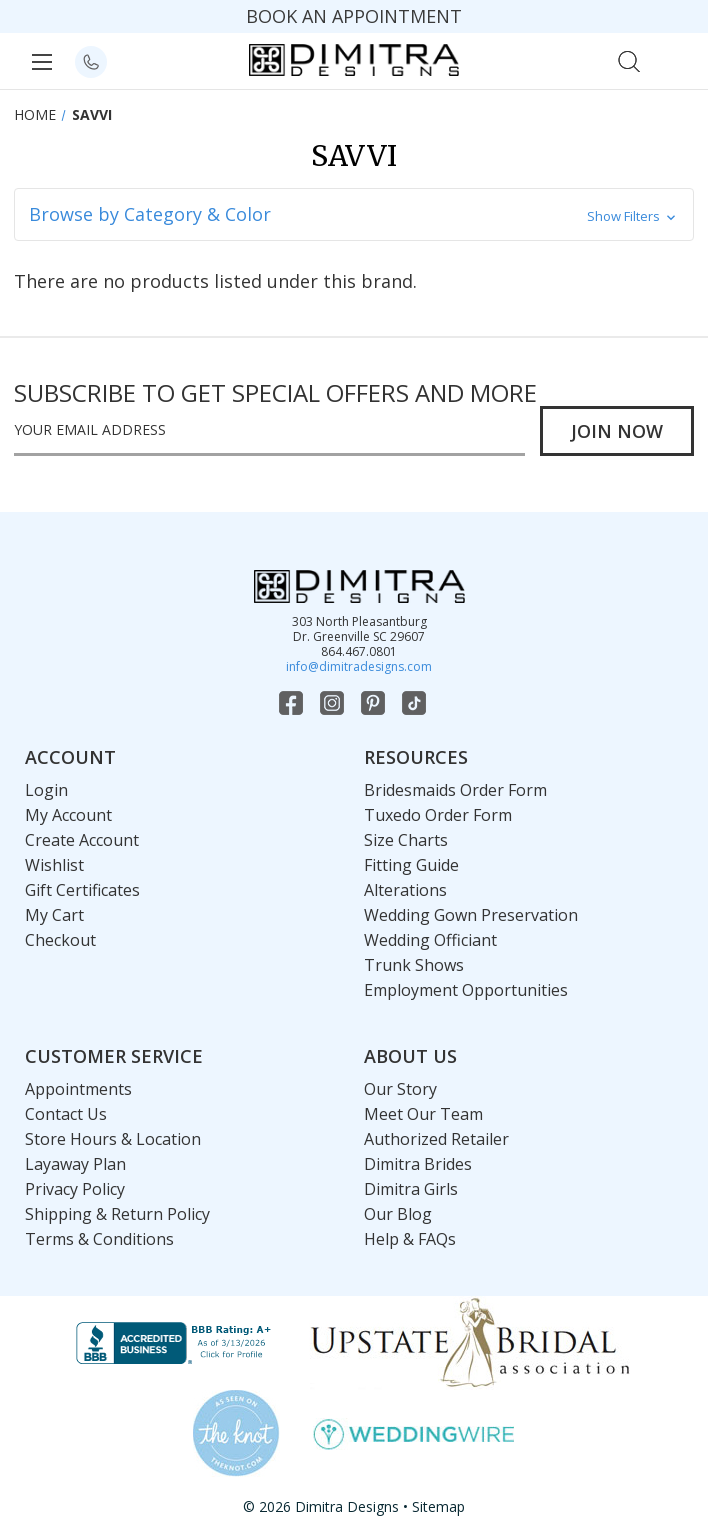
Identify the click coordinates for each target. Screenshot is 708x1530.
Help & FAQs (410, 1239)
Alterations (405, 890)
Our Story (400, 1089)
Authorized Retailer (436, 1139)
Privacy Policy (75, 1189)
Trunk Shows (414, 965)
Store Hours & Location (113, 1139)
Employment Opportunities (466, 990)
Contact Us (66, 1114)
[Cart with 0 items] (672, 59)
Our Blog (398, 1214)
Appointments (78, 1089)
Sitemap (438, 1506)
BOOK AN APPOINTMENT (354, 16)
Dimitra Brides (418, 1164)
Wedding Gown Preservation (471, 915)
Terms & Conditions (99, 1239)
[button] (354, 214)
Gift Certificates (82, 890)
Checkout (60, 940)
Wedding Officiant (430, 940)
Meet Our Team (423, 1114)
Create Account (82, 840)
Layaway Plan (75, 1164)
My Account (68, 815)
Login (46, 790)
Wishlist (54, 865)
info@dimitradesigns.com (359, 666)
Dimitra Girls (411, 1189)
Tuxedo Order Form (438, 815)
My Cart (54, 915)
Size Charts (406, 840)
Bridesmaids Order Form (455, 790)
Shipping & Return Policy (117, 1214)
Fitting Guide (411, 865)
